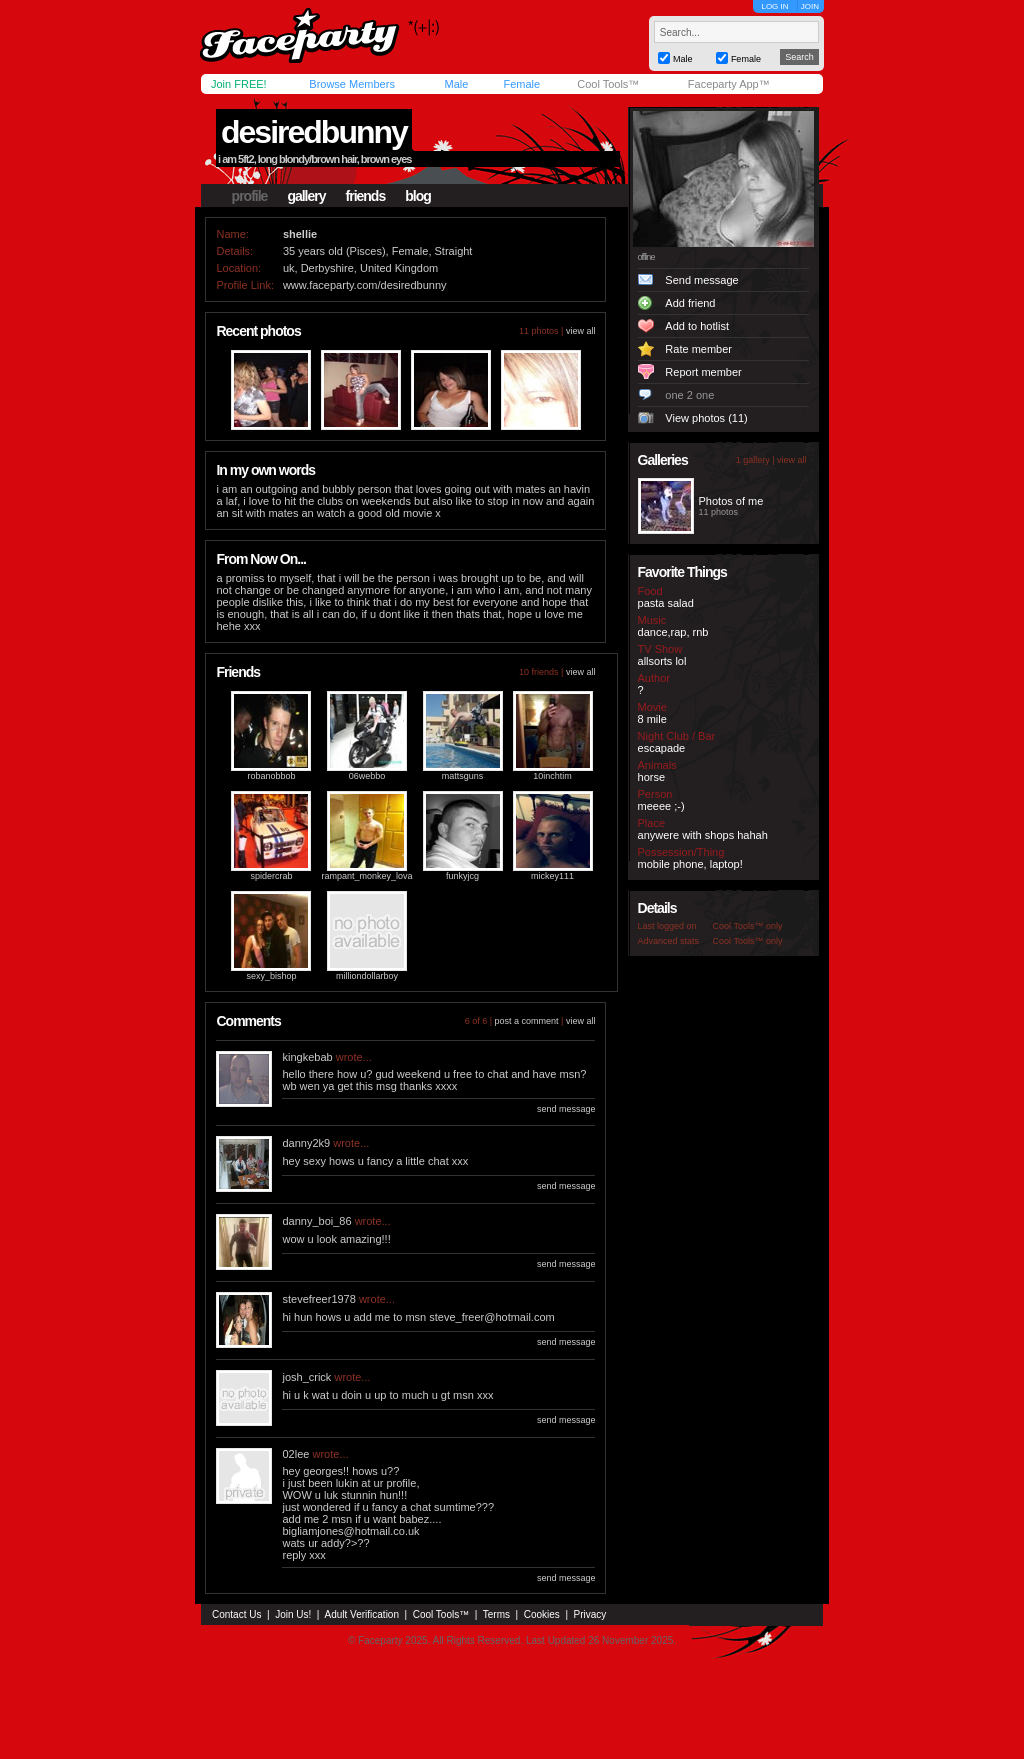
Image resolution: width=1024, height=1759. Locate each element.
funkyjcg (462, 876)
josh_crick (306, 1377)
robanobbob (271, 776)
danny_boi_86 (316, 1221)
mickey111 (552, 876)
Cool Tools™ (608, 84)
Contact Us (236, 1614)
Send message (701, 280)
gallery (306, 196)
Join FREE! (239, 84)
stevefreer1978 (318, 1299)
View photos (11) (706, 418)
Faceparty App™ (729, 84)
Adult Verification (361, 1614)
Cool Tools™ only (748, 926)
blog (418, 196)
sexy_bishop (271, 976)
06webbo (367, 776)
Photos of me (731, 501)
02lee (295, 1454)
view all (581, 331)
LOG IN (774, 6)
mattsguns (463, 776)
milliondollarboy (367, 976)
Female (521, 84)
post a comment (527, 1021)
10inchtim (552, 776)
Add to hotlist (697, 326)
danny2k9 (306, 1143)
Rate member (698, 349)
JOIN (810, 6)
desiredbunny (314, 132)
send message (566, 1109)
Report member (703, 372)
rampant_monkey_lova (366, 876)
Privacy (590, 1614)
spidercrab (271, 876)
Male (456, 84)
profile (250, 196)
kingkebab (307, 1057)
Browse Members (352, 84)
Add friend (690, 303)
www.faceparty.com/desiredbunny (365, 285)
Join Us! (293, 1614)
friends (366, 196)
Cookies (542, 1614)
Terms (496, 1614)
